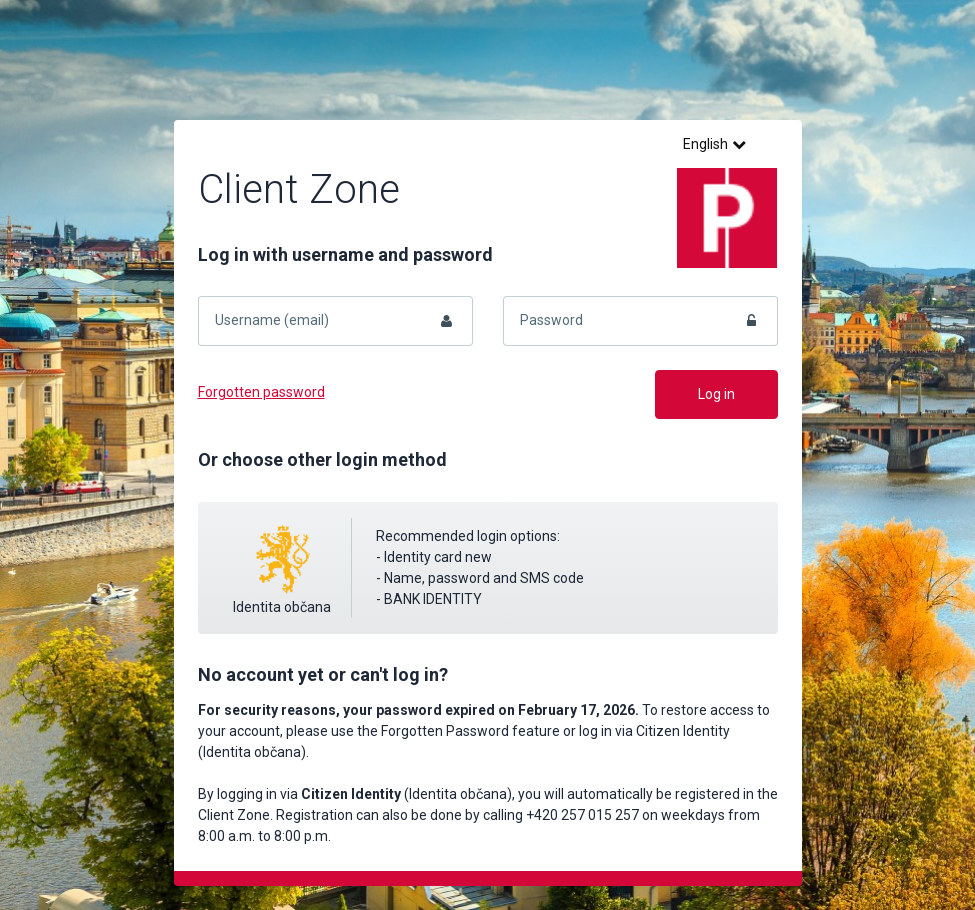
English (714, 144)
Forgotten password (261, 392)
